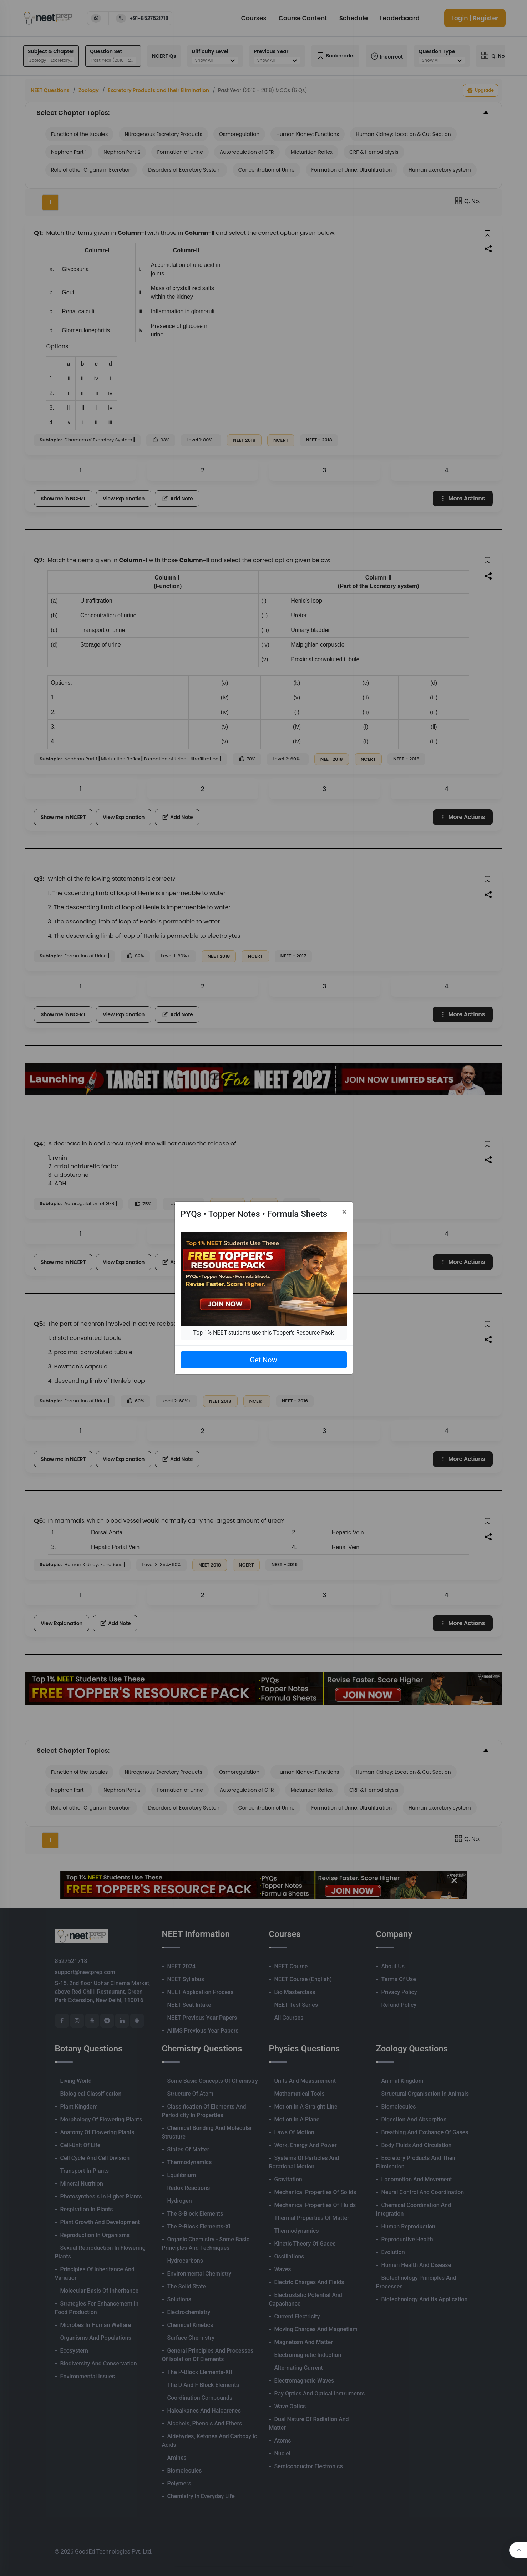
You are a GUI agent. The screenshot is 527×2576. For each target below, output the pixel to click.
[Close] (344, 1212)
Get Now (263, 1360)
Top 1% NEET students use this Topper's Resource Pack (263, 1332)
